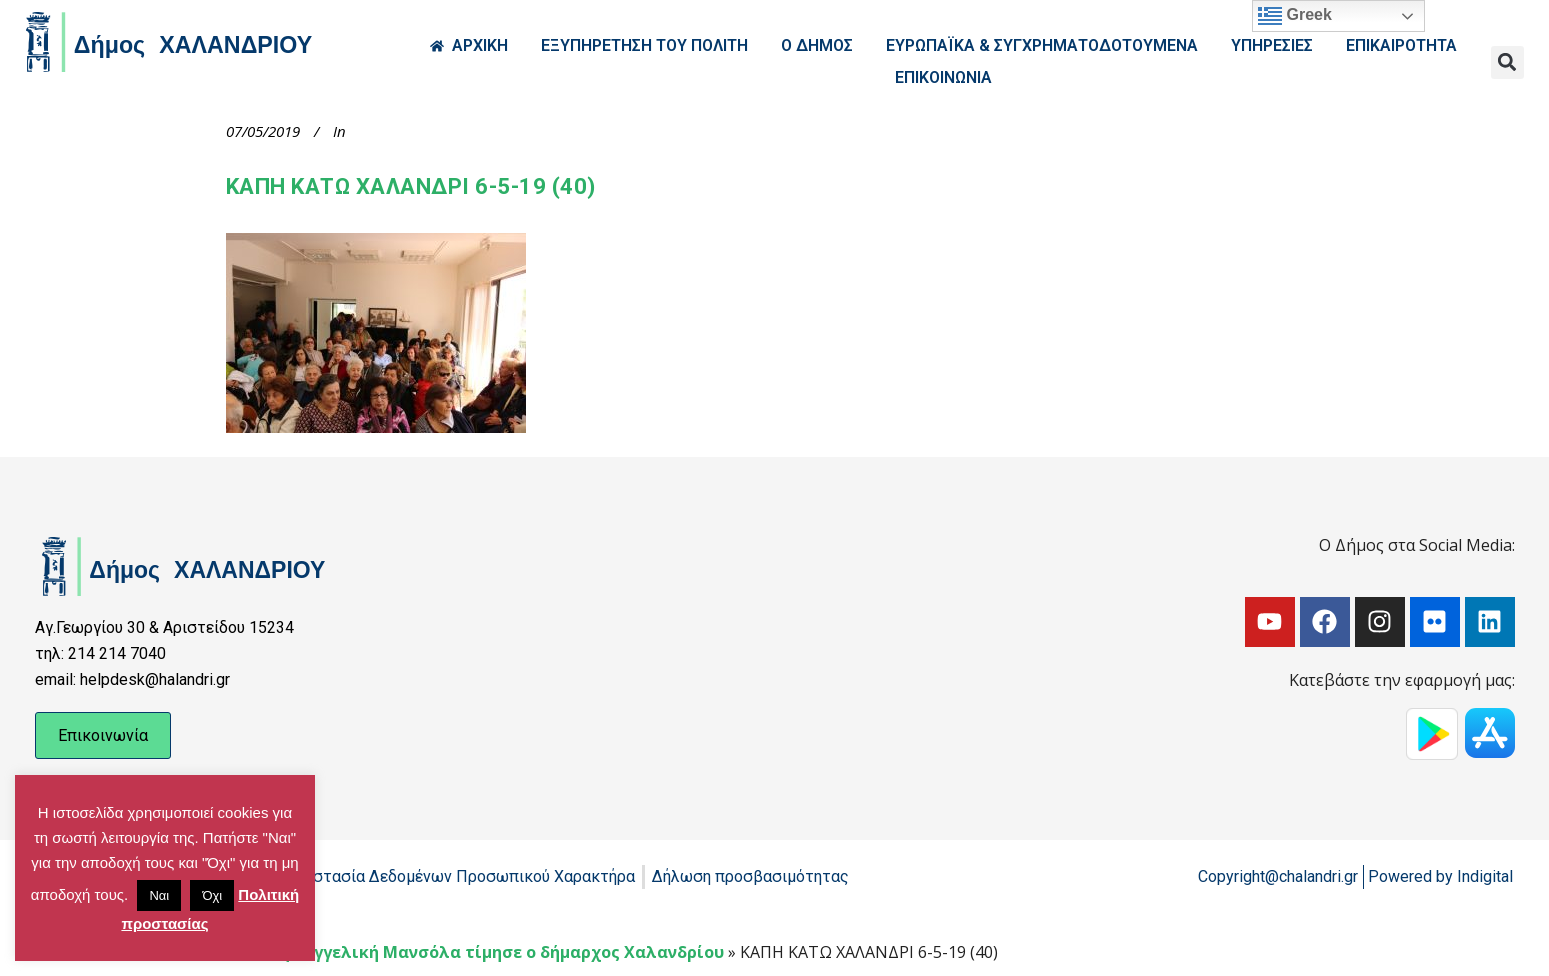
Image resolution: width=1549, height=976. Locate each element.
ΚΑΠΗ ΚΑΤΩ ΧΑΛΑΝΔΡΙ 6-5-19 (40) (411, 186)
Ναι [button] (159, 895)
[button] (1507, 62)
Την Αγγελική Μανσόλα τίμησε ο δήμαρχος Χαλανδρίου (496, 952)
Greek (1295, 16)
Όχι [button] (212, 895)
